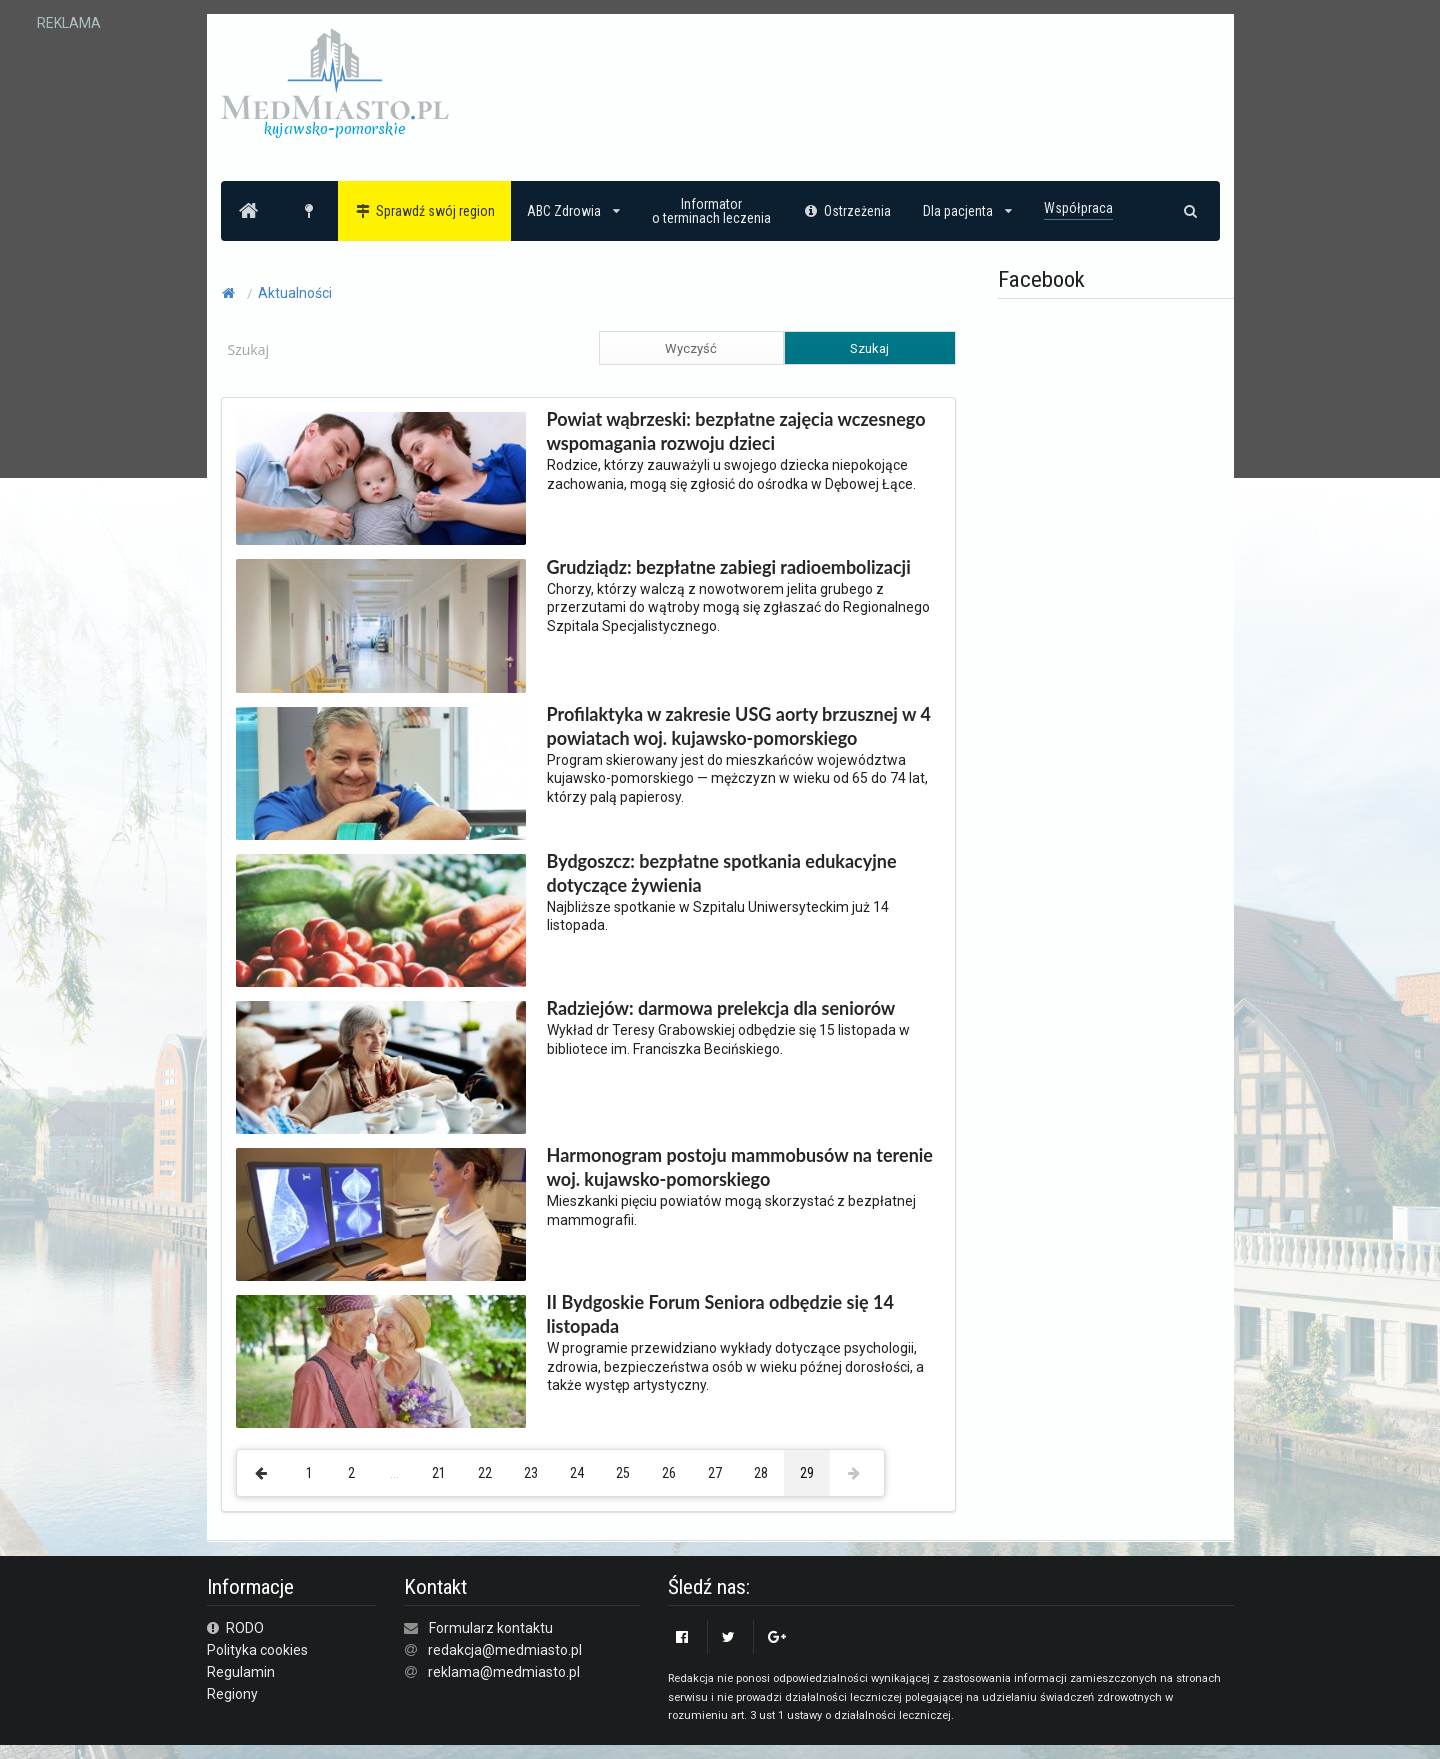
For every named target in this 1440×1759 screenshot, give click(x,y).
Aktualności (295, 293)
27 (715, 1473)
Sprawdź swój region (424, 211)
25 (623, 1473)
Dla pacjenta (967, 211)
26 (669, 1473)
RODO (236, 1628)
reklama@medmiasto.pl (504, 1672)
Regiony (232, 1694)
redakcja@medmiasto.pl (505, 1650)
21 (439, 1473)
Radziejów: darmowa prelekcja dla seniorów (721, 1008)
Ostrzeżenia (847, 211)
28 (761, 1473)
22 (485, 1473)
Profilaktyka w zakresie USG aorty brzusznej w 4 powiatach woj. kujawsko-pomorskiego (739, 726)
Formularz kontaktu (491, 1628)
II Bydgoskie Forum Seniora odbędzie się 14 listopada (720, 1314)
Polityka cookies (257, 1650)
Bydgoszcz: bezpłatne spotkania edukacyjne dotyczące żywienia (722, 873)
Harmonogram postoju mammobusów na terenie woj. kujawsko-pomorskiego (740, 1167)
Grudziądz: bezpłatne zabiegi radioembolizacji (729, 567)
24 (577, 1473)
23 (531, 1473)
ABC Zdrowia (573, 211)
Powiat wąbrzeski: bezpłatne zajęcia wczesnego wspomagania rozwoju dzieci (736, 431)
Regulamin (241, 1672)
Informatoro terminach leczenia (711, 211)
